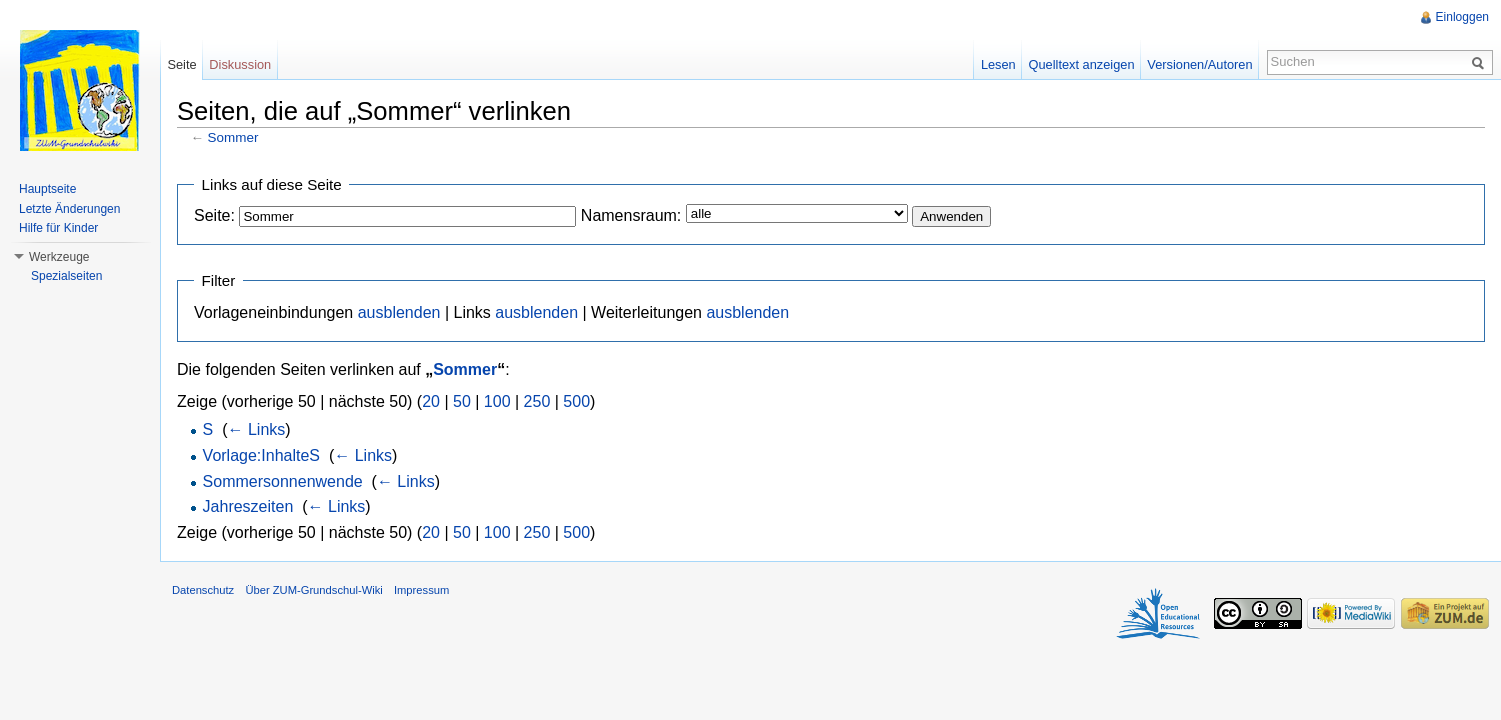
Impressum (421, 590)
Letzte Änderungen (69, 209)
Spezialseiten (66, 276)
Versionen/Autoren (1199, 64)
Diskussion (240, 64)
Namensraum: (631, 215)
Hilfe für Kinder (58, 228)
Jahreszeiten (248, 506)
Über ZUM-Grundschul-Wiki (313, 590)
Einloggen (1462, 17)
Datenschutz (203, 590)
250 (537, 401)
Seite (181, 64)
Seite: (214, 215)
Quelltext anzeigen (1082, 64)
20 (431, 401)
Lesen (998, 64)
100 (497, 401)
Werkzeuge (59, 257)
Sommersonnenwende (283, 481)
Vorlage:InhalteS (261, 455)
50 (462, 401)
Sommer (233, 137)
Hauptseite (47, 189)
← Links (256, 429)
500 (576, 401)
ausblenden (399, 312)
